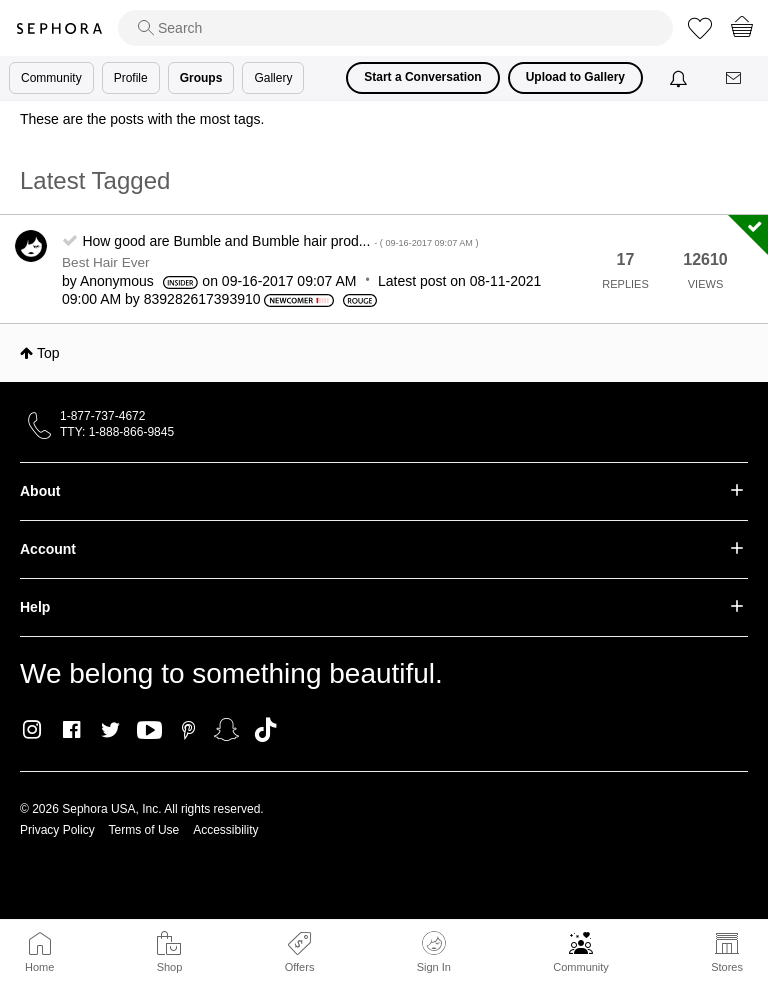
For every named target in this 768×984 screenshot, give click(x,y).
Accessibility (225, 830)
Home (39, 967)
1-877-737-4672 (102, 416)
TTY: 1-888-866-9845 (117, 432)
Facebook (71, 730)
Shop (170, 967)
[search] (395, 28)
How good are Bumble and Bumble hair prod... (280, 241)
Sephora (59, 28)
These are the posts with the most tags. (142, 119)
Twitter (110, 730)
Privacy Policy (57, 830)
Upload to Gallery (575, 77)
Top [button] (48, 353)
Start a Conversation (422, 77)
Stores (727, 967)
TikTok (265, 730)
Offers (300, 967)
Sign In (434, 952)
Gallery (273, 78)
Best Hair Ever (106, 262)
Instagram (32, 730)
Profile (131, 78)
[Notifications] (680, 78)
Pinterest (188, 730)
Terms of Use (144, 830)
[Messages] (735, 78)
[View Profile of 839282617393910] (202, 299)
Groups (201, 78)
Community (581, 967)
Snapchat (226, 730)
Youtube (149, 731)
